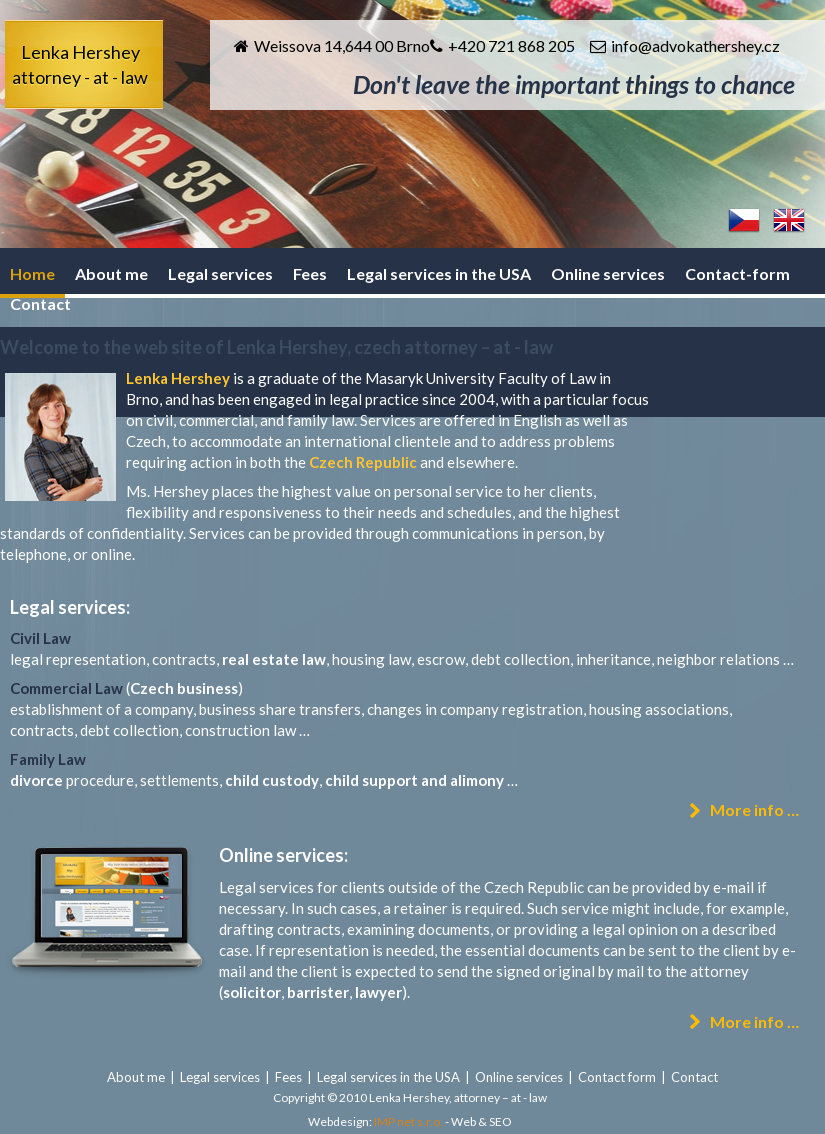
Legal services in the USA (388, 1077)
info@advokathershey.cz (695, 45)
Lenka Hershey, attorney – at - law (458, 1097)
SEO (500, 1121)
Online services (519, 1077)
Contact (694, 1077)
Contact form (617, 1077)
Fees (288, 1077)
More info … (754, 809)
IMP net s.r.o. (408, 1121)
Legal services (220, 1077)
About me (136, 1077)
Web (463, 1121)
